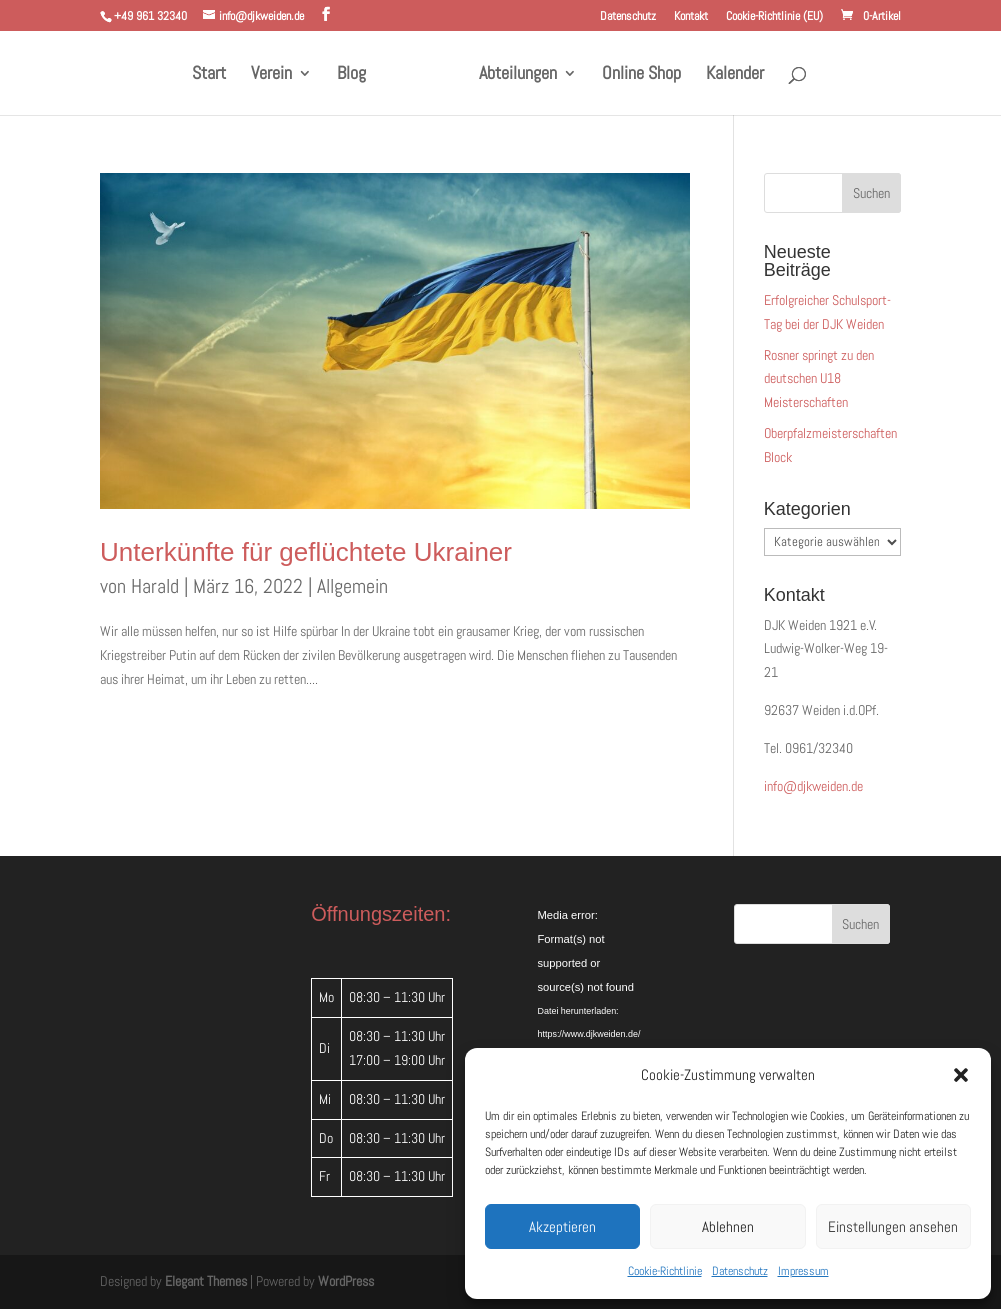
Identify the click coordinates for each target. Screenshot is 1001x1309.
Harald (155, 586)
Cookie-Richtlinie (665, 1271)
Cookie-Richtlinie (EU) (774, 17)
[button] (961, 1075)
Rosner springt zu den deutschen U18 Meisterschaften (819, 379)
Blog (358, 75)
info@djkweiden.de (813, 786)
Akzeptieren (562, 1226)
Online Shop (634, 75)
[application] (605, 951)
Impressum (803, 1271)
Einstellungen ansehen (893, 1226)
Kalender (728, 75)
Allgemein (352, 586)
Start (216, 75)
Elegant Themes (206, 1281)
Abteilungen (511, 75)
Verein (278, 75)
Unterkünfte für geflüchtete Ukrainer (306, 552)
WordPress (346, 1281)
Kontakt (691, 17)
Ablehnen (728, 1226)
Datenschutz (740, 1271)
